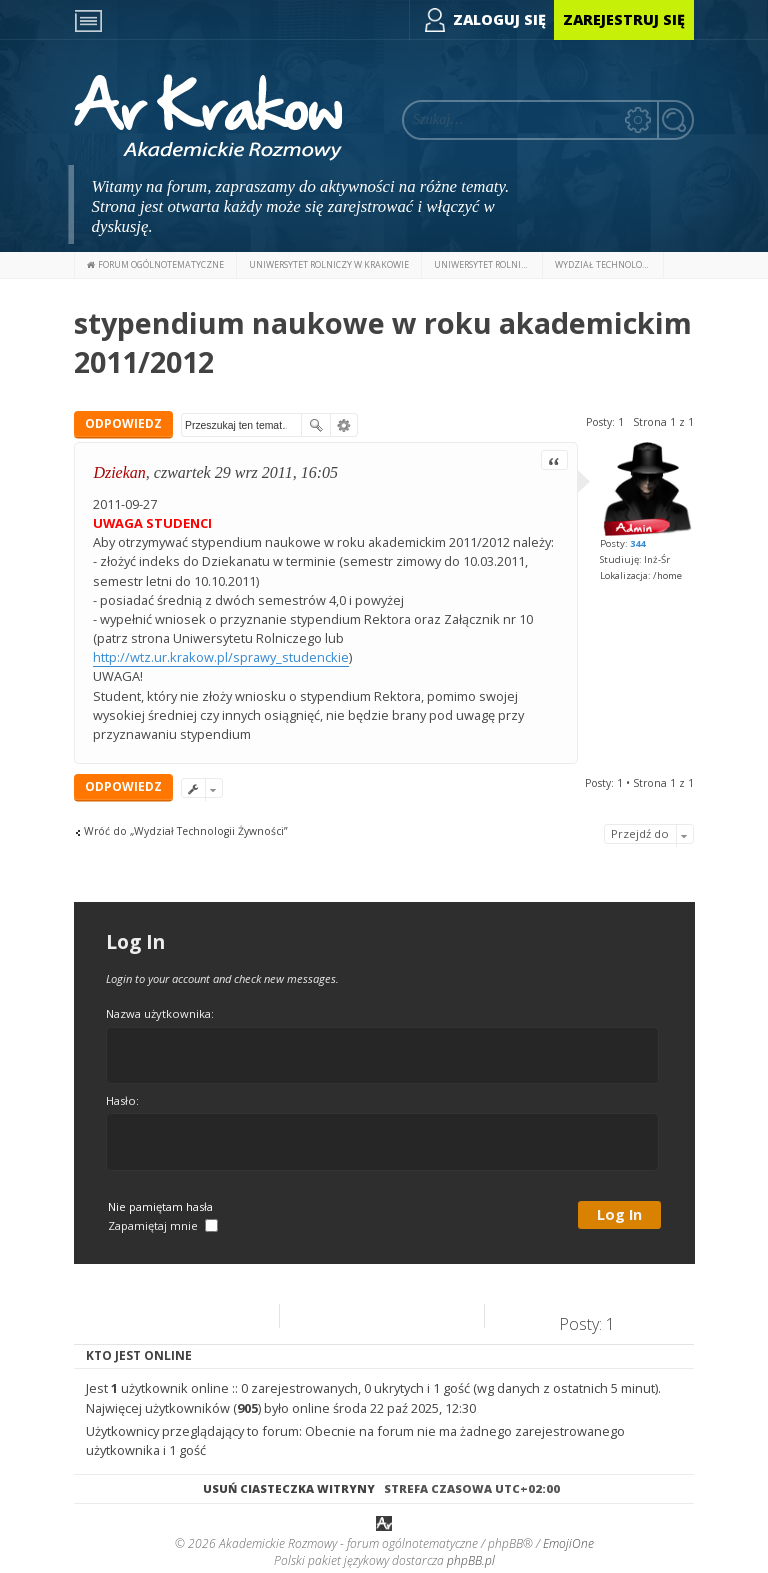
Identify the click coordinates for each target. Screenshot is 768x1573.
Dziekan (119, 472)
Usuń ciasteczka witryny (289, 1488)
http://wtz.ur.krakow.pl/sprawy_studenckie (221, 657)
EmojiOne (568, 1543)
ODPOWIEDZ (123, 423)
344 (637, 543)
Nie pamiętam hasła (160, 1206)
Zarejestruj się (624, 19)
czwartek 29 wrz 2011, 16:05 (246, 472)
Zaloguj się (499, 19)
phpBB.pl (471, 1560)
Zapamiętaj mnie (163, 1225)
